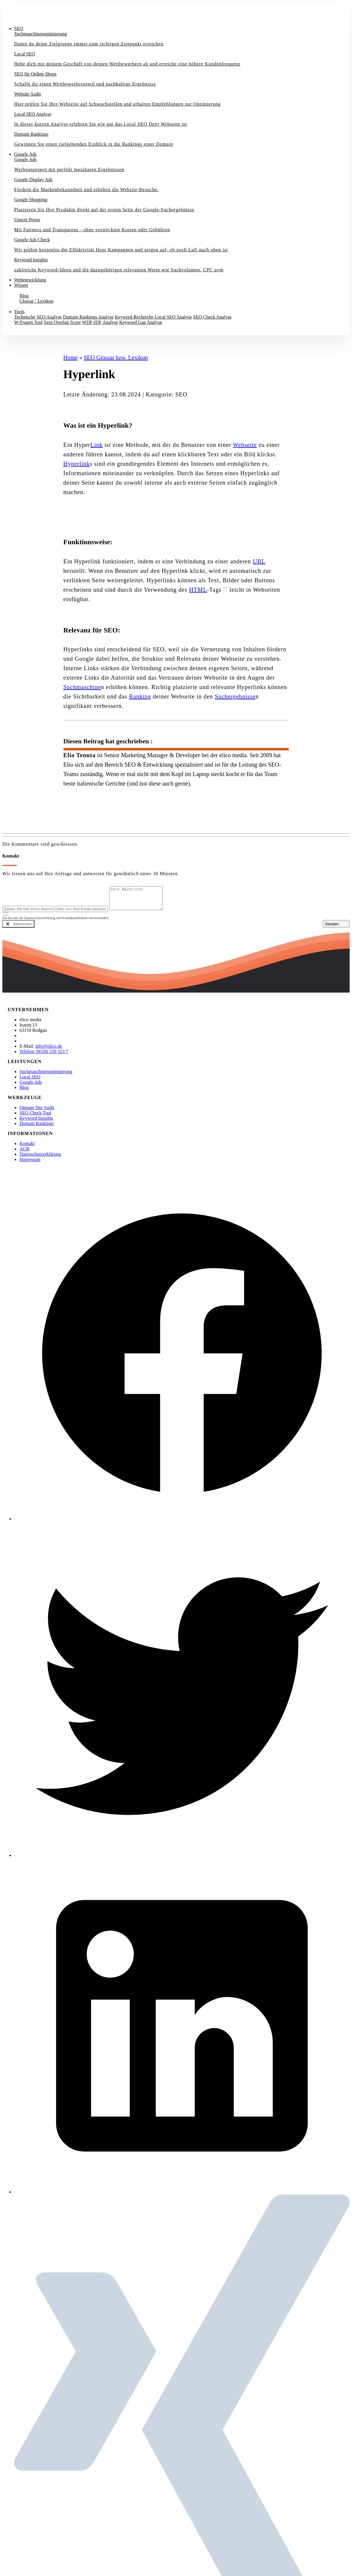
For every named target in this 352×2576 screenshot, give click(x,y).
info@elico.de (48, 1050)
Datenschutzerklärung (40, 1158)
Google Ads (25, 154)
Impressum (29, 1163)
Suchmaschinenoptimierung (45, 1075)
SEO (18, 28)
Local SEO (29, 1081)
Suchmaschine (82, 687)
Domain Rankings (36, 1127)
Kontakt (14, 332)
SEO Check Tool (35, 1117)
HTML (198, 589)
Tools (19, 311)
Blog (24, 1091)
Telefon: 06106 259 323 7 (43, 1055)
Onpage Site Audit (36, 1111)
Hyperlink (76, 463)
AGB (24, 1153)
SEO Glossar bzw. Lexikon (116, 357)
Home (70, 357)
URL (259, 561)
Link (96, 445)
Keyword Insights (36, 1122)
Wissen (21, 285)
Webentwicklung (30, 279)
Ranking (140, 696)
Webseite (245, 445)
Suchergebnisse (235, 696)
